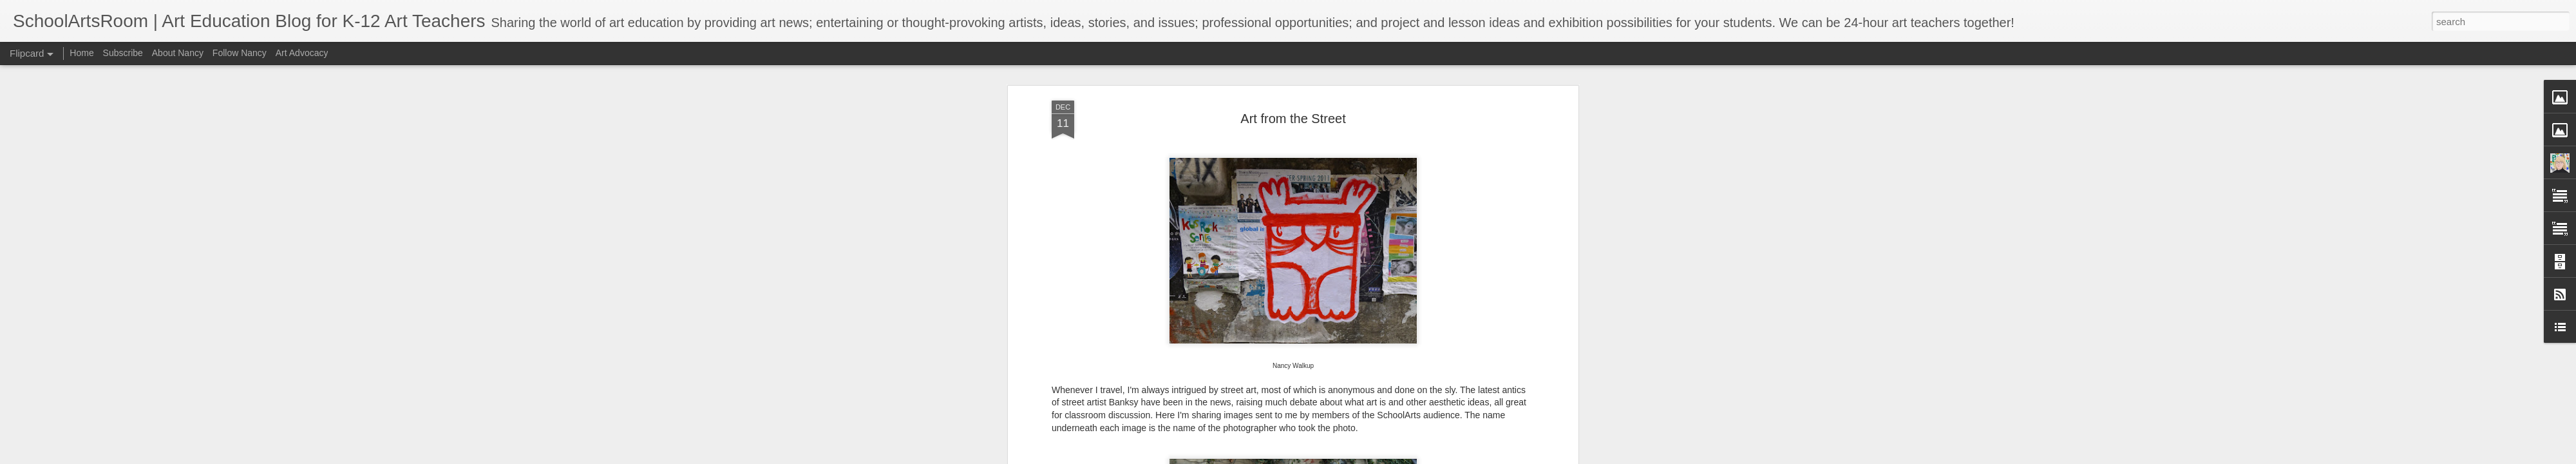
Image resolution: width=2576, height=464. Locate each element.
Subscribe (123, 53)
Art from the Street (1292, 118)
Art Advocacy (302, 53)
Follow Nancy (240, 53)
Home (81, 53)
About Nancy (178, 53)
